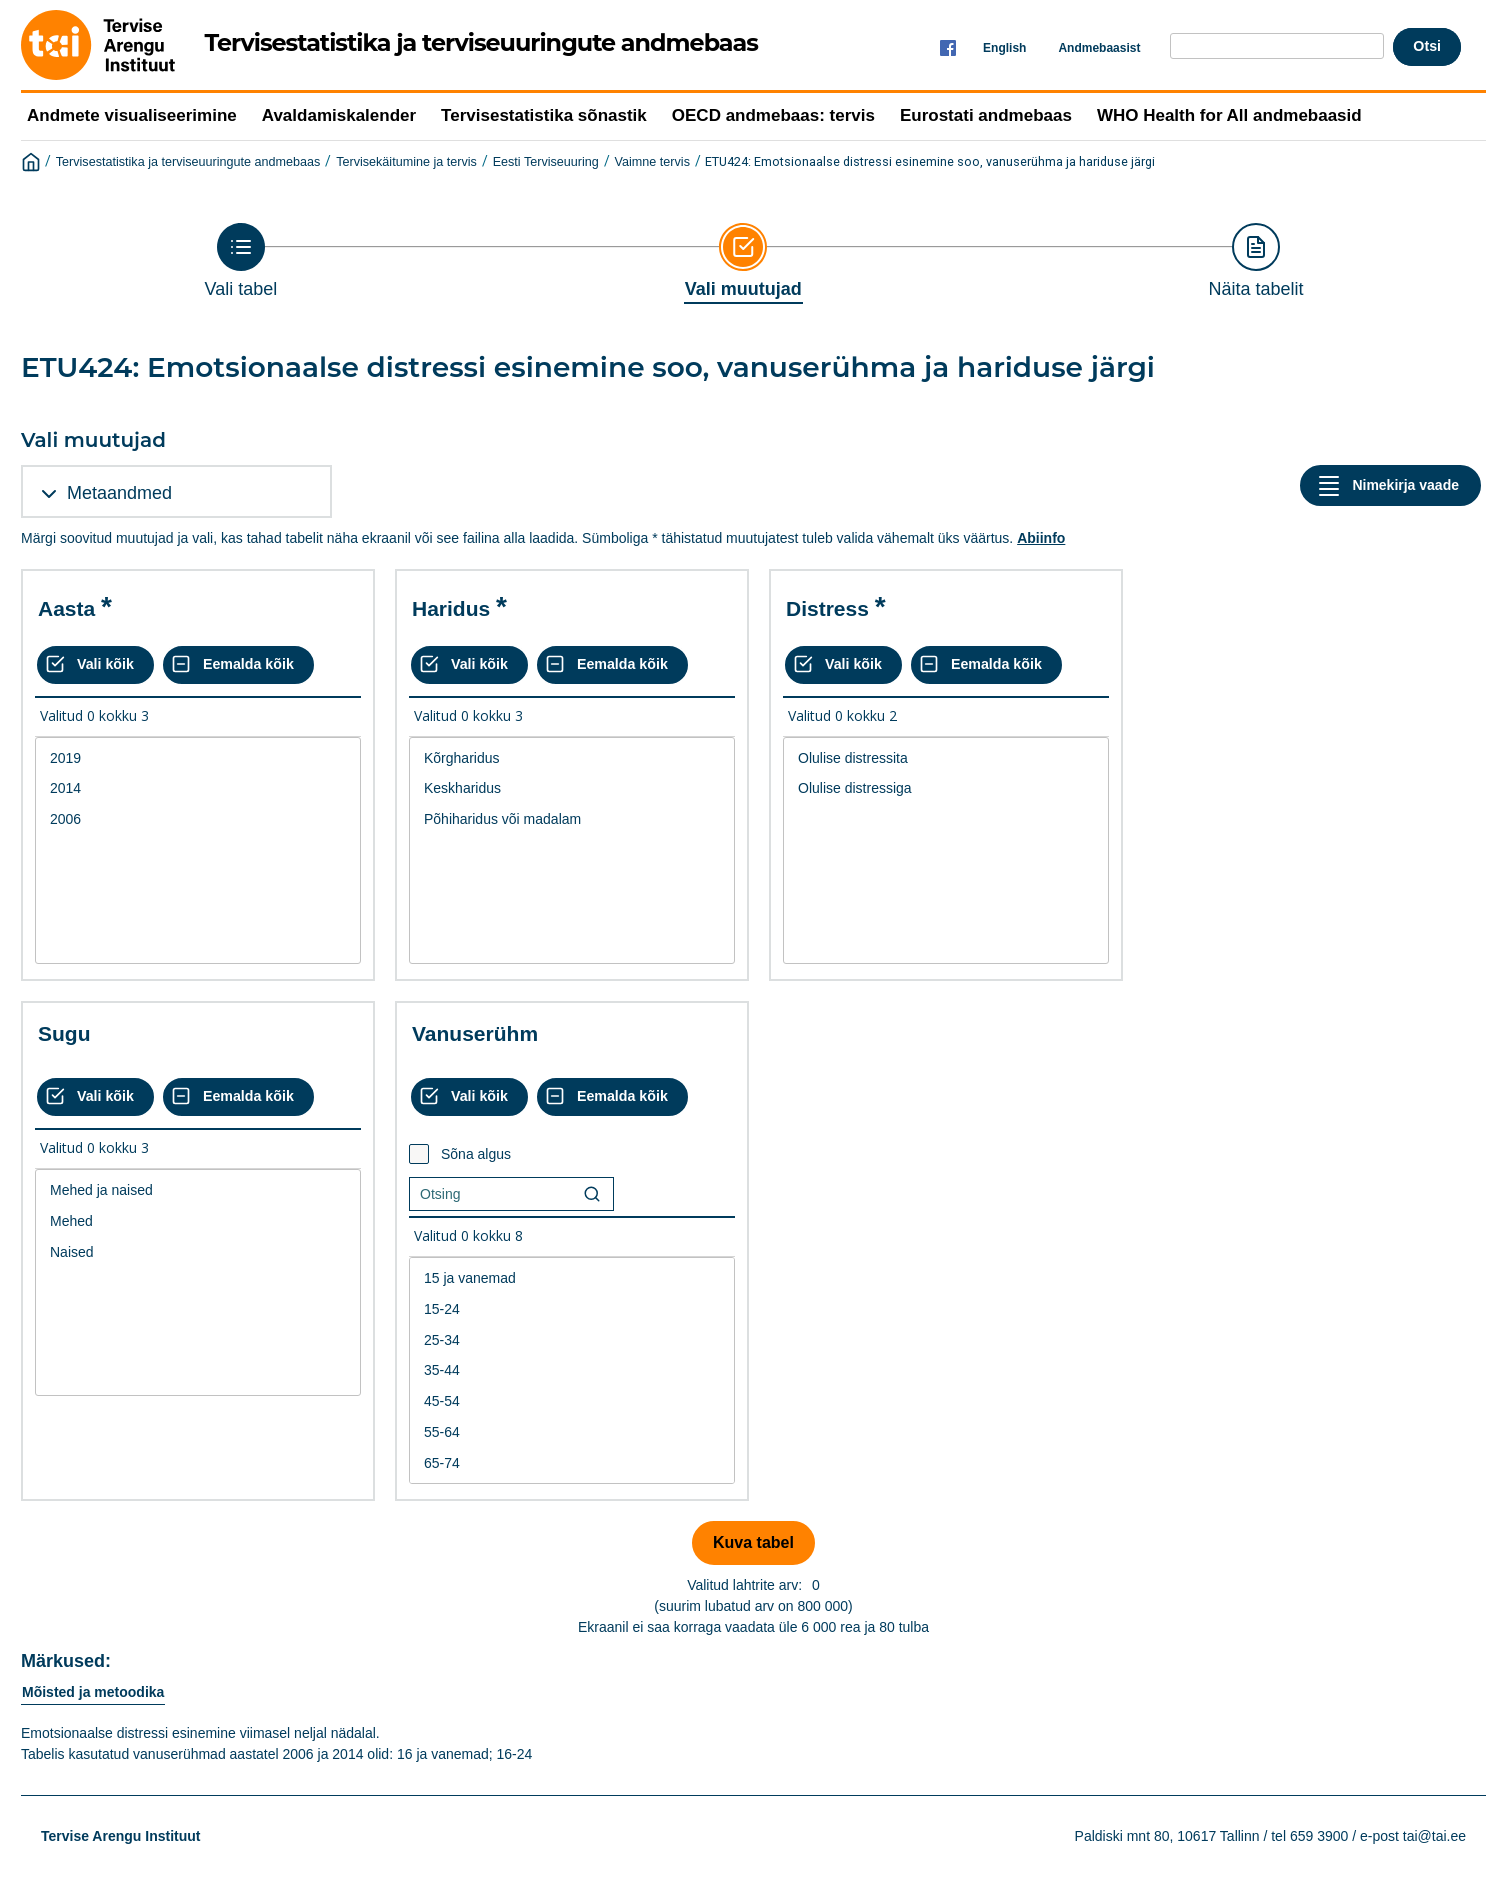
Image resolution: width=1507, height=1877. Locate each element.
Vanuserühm (475, 1033)
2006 (198, 819)
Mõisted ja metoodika (93, 1692)
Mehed (198, 1221)
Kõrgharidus (572, 758)
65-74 (572, 1463)
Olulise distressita (946, 758)
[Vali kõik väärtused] (95, 665)
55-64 (572, 1432)
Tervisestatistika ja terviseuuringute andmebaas (188, 162)
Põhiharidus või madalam (572, 819)
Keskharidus (572, 788)
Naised (198, 1252)
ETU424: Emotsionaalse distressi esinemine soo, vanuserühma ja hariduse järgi (930, 161)
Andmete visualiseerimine (132, 115)
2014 (198, 788)
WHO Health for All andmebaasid (1229, 115)
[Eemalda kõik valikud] (238, 665)
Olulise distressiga (946, 788)
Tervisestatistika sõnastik (544, 115)
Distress (827, 608)
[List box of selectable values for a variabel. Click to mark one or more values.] (198, 851)
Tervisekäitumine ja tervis (406, 162)
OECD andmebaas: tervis (773, 115)
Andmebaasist (1099, 48)
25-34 (572, 1340)
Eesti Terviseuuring (546, 162)
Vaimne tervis (652, 162)
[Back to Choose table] (241, 261)
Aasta (66, 608)
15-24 (572, 1309)
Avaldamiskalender (339, 115)
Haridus (451, 608)
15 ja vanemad (572, 1278)
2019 (198, 758)
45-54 (572, 1401)
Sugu (64, 1033)
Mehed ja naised (198, 1190)
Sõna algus (476, 1154)
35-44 (572, 1370)
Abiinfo (1041, 538)
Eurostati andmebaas (986, 115)
